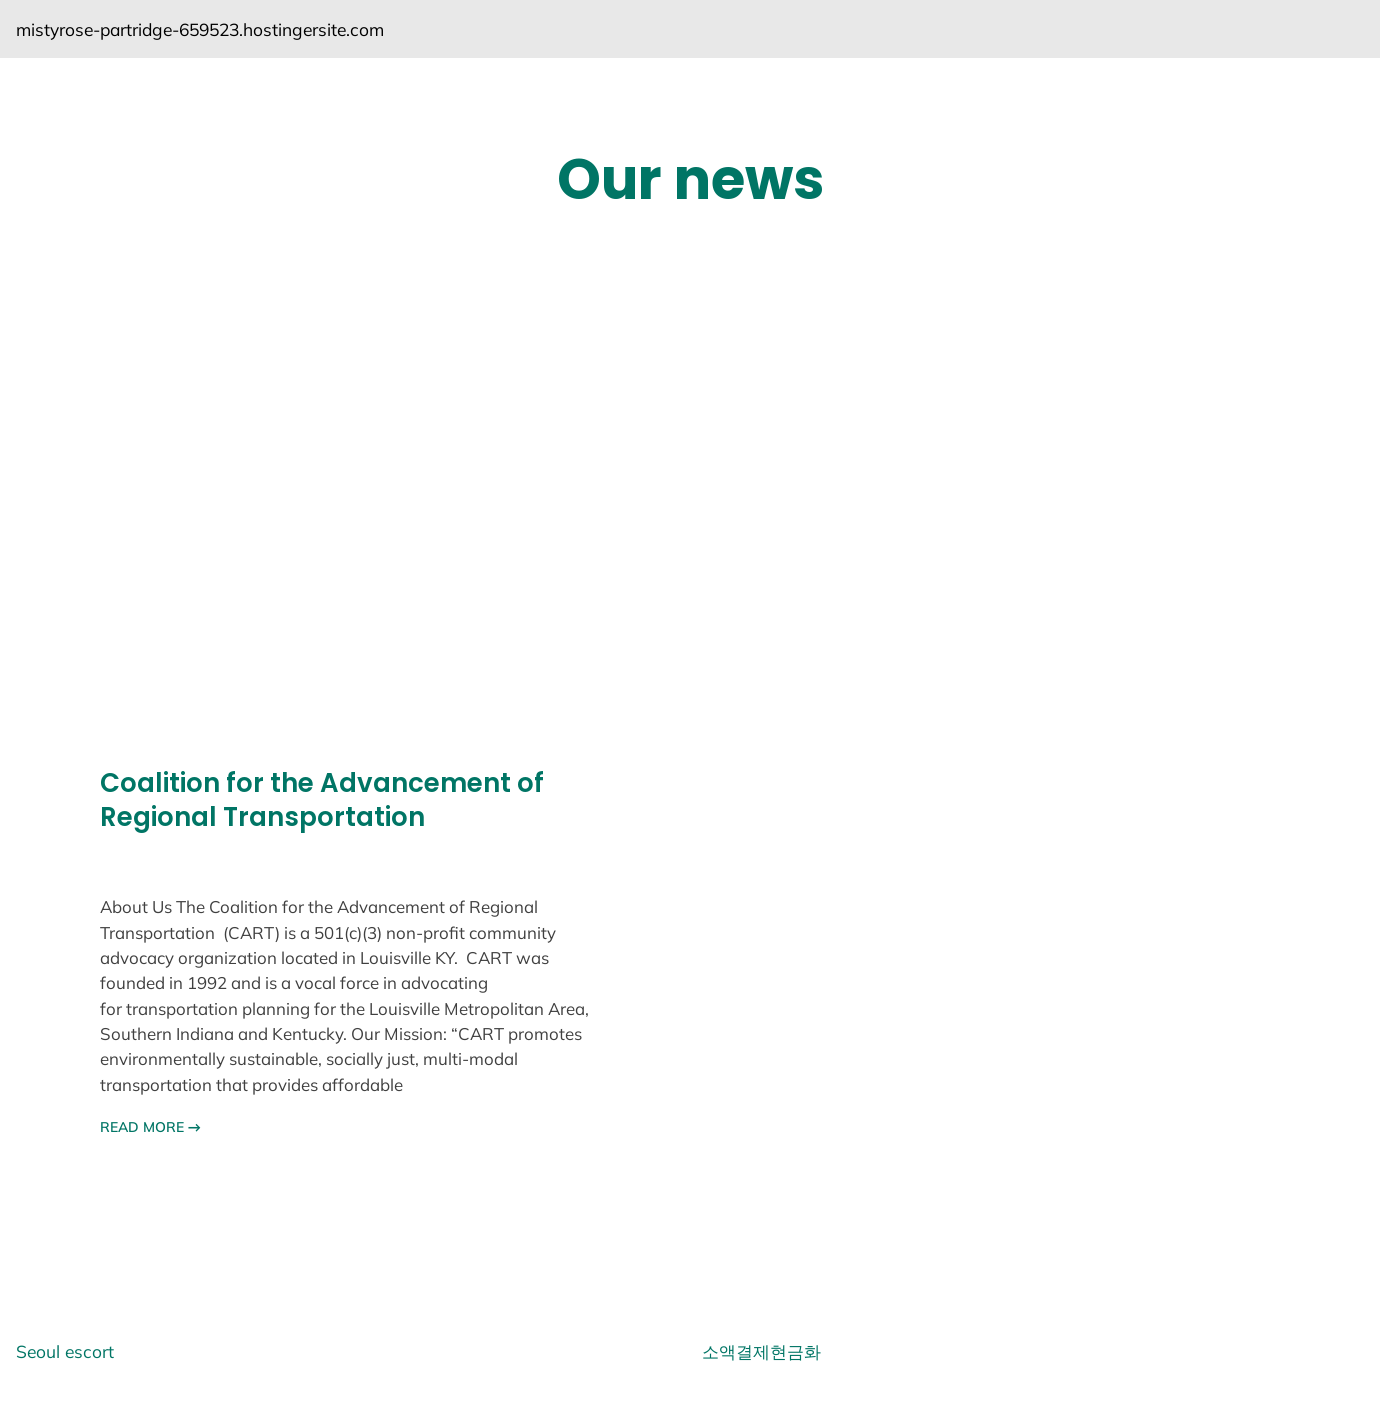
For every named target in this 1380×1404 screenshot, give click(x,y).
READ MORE (150, 1127)
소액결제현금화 (761, 1351)
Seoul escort (65, 1351)
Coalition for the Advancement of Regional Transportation (322, 801)
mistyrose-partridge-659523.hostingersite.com (200, 29)
